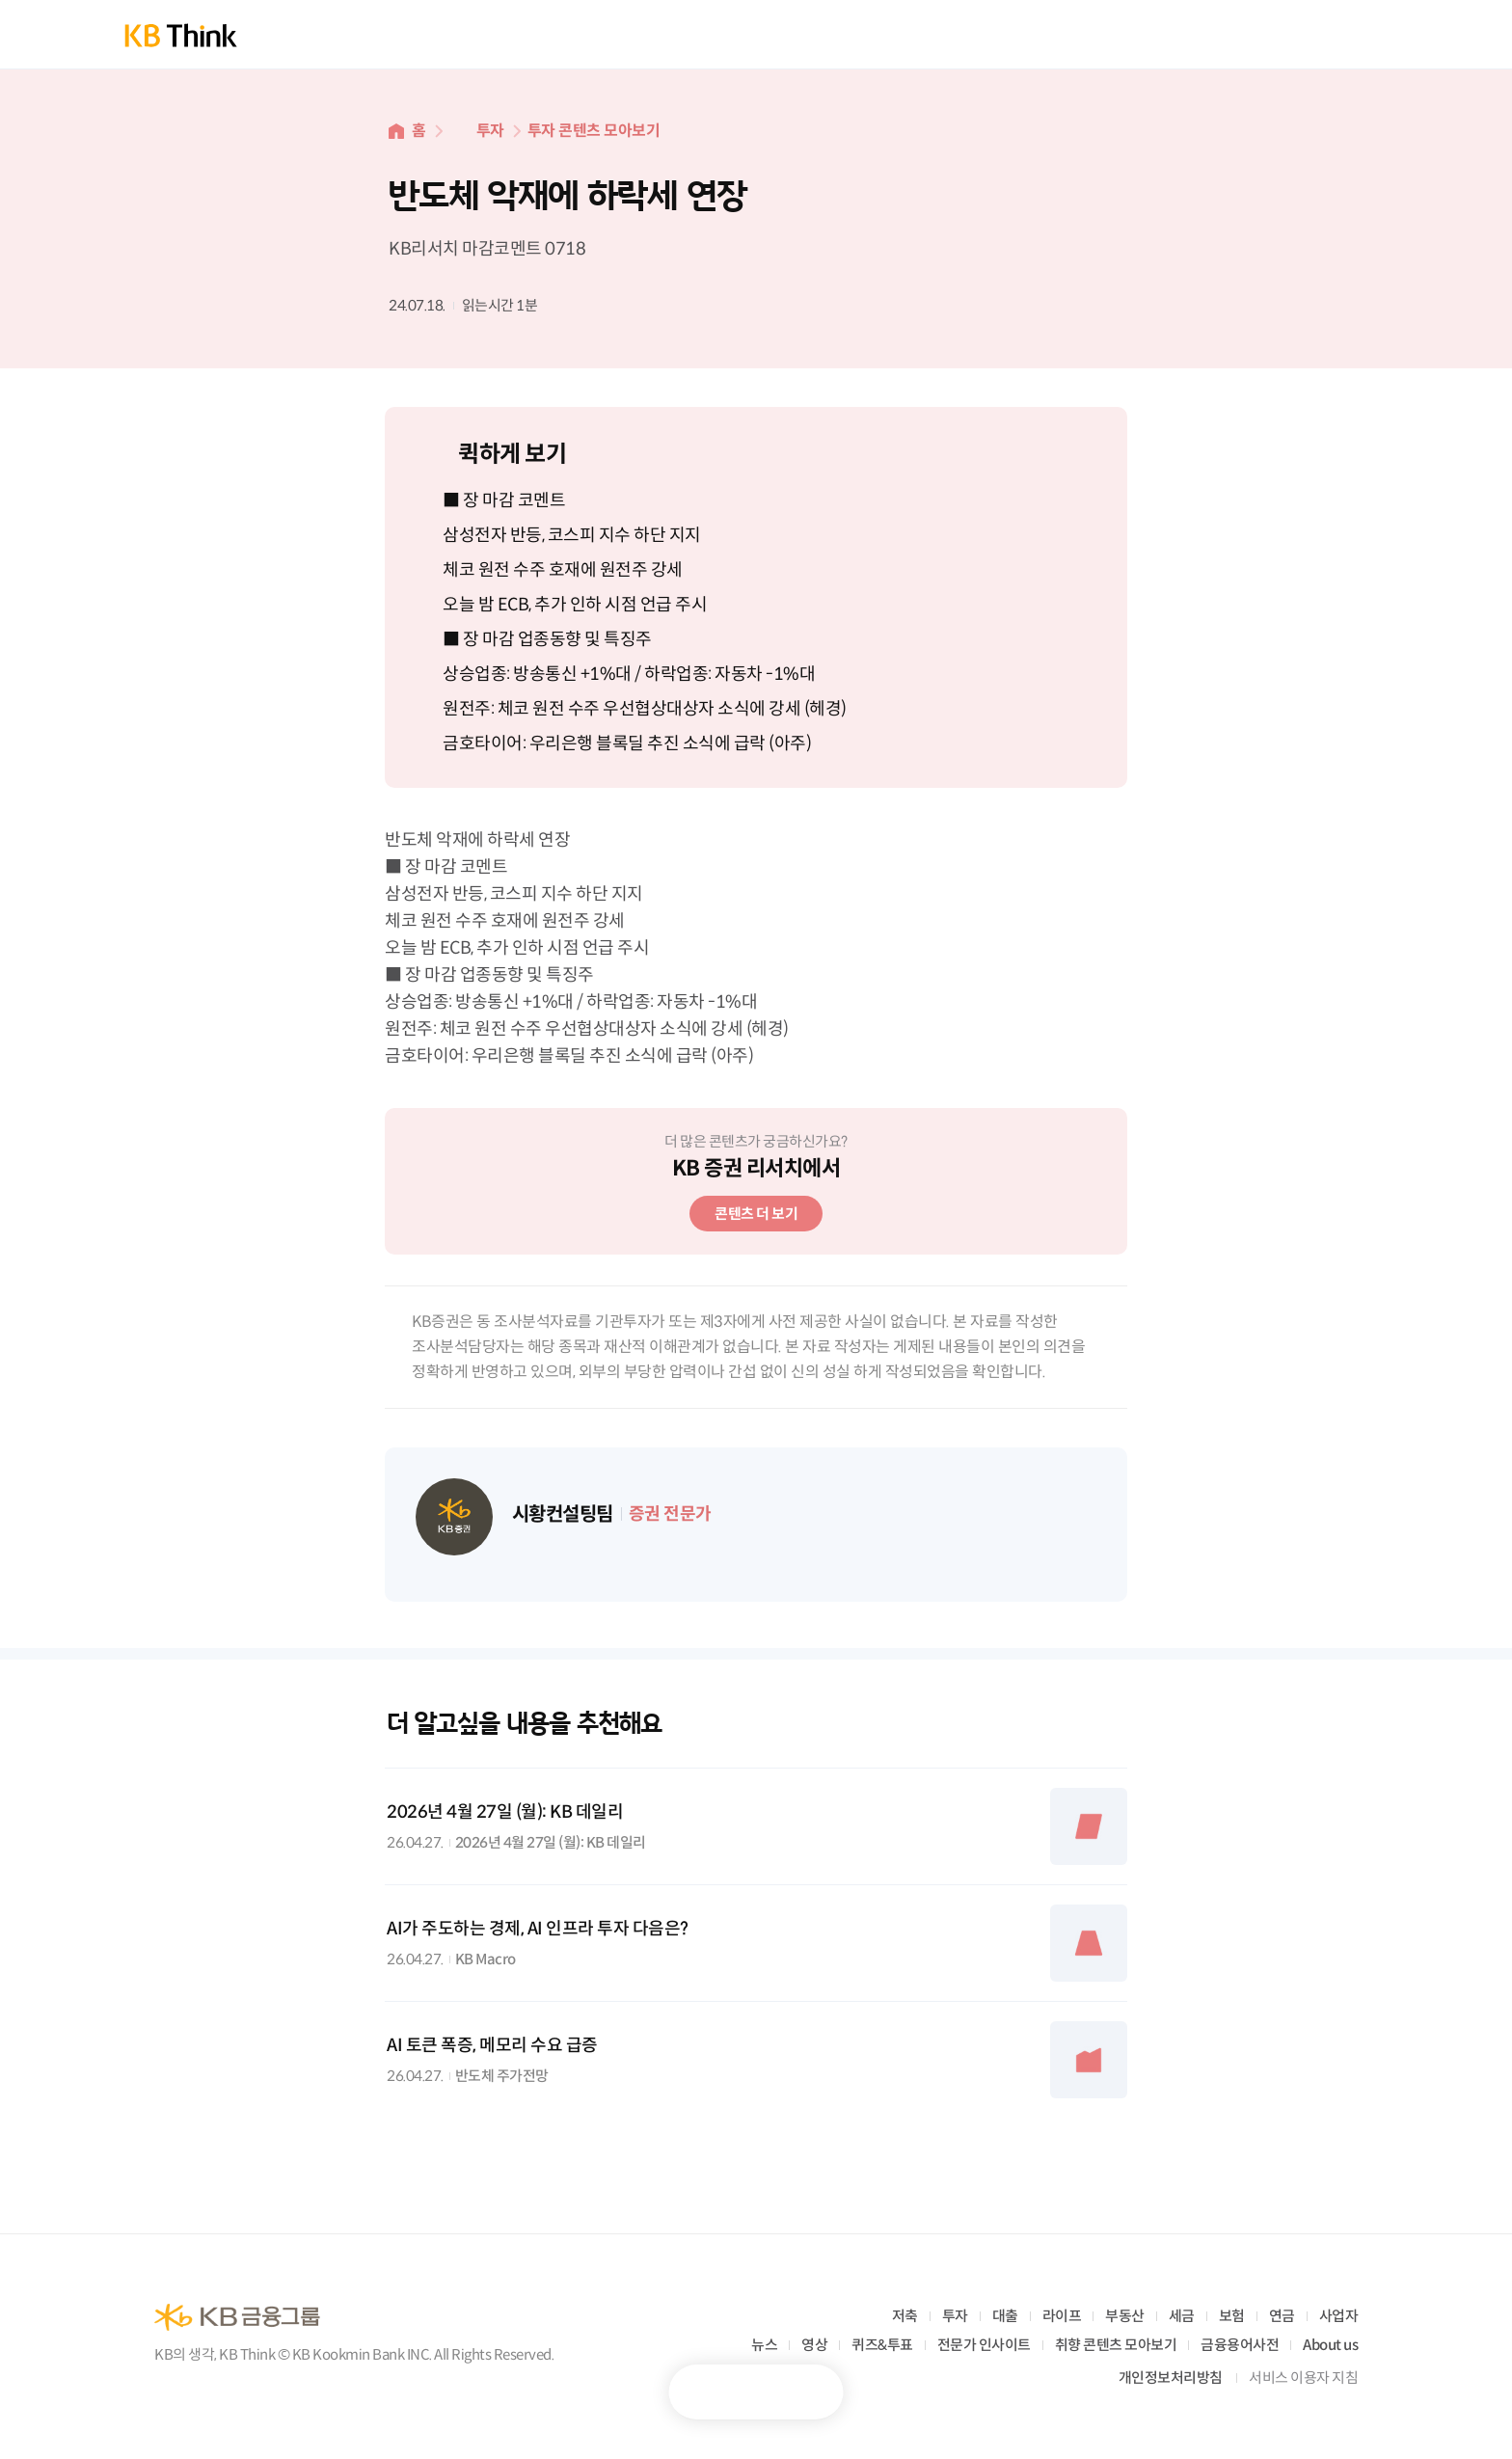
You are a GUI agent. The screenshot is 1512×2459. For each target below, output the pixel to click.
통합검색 (1300, 35)
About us (1330, 2345)
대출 (1005, 2316)
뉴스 (764, 2345)
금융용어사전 (1240, 2345)
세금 (1182, 2316)
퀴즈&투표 (882, 2345)
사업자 (1339, 2316)
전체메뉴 (1365, 35)
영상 (814, 2345)
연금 (1282, 2316)
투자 (490, 131)
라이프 (1062, 2316)
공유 (805, 2392)
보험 (1232, 2316)
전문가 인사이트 (984, 2345)
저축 (905, 2316)
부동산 (1125, 2316)
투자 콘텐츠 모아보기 (594, 131)
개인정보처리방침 (1171, 2377)
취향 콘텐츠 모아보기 (1116, 2345)
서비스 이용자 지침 (1303, 2377)
